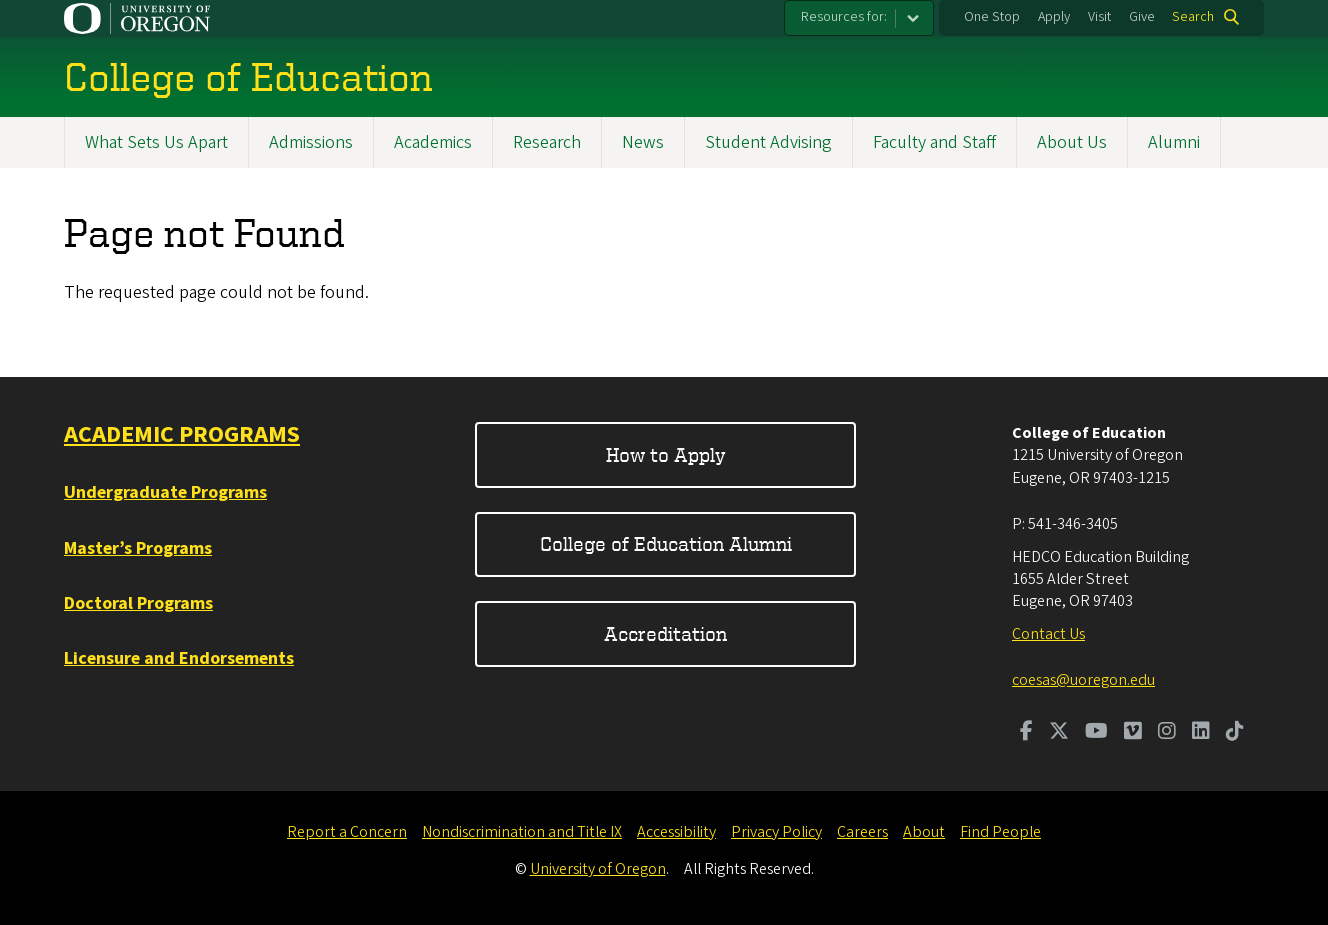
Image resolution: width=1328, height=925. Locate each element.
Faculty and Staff (934, 142)
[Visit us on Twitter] (1059, 733)
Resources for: (844, 17)
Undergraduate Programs (165, 492)
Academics (433, 142)
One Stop (992, 17)
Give (1142, 17)
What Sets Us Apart (156, 142)
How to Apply (666, 454)
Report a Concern (347, 832)
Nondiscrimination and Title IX (522, 832)
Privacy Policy (776, 832)
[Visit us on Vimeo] (1133, 733)
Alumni (1174, 142)
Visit (1099, 17)
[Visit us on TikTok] (1235, 733)
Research (547, 142)
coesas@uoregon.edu (1083, 680)
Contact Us (1048, 634)
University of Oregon (598, 869)
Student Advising (768, 142)
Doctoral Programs (138, 603)
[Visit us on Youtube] (1096, 733)
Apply (1054, 17)
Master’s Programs (138, 548)
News (643, 142)
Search (1193, 17)
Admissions (311, 142)
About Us (1072, 142)
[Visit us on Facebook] (1026, 733)
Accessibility (676, 832)
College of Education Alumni (666, 543)
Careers (862, 832)
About (924, 832)
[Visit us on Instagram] (1167, 733)
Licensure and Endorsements (179, 658)
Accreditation (665, 633)
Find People (1000, 832)
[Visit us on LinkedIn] (1201, 733)
